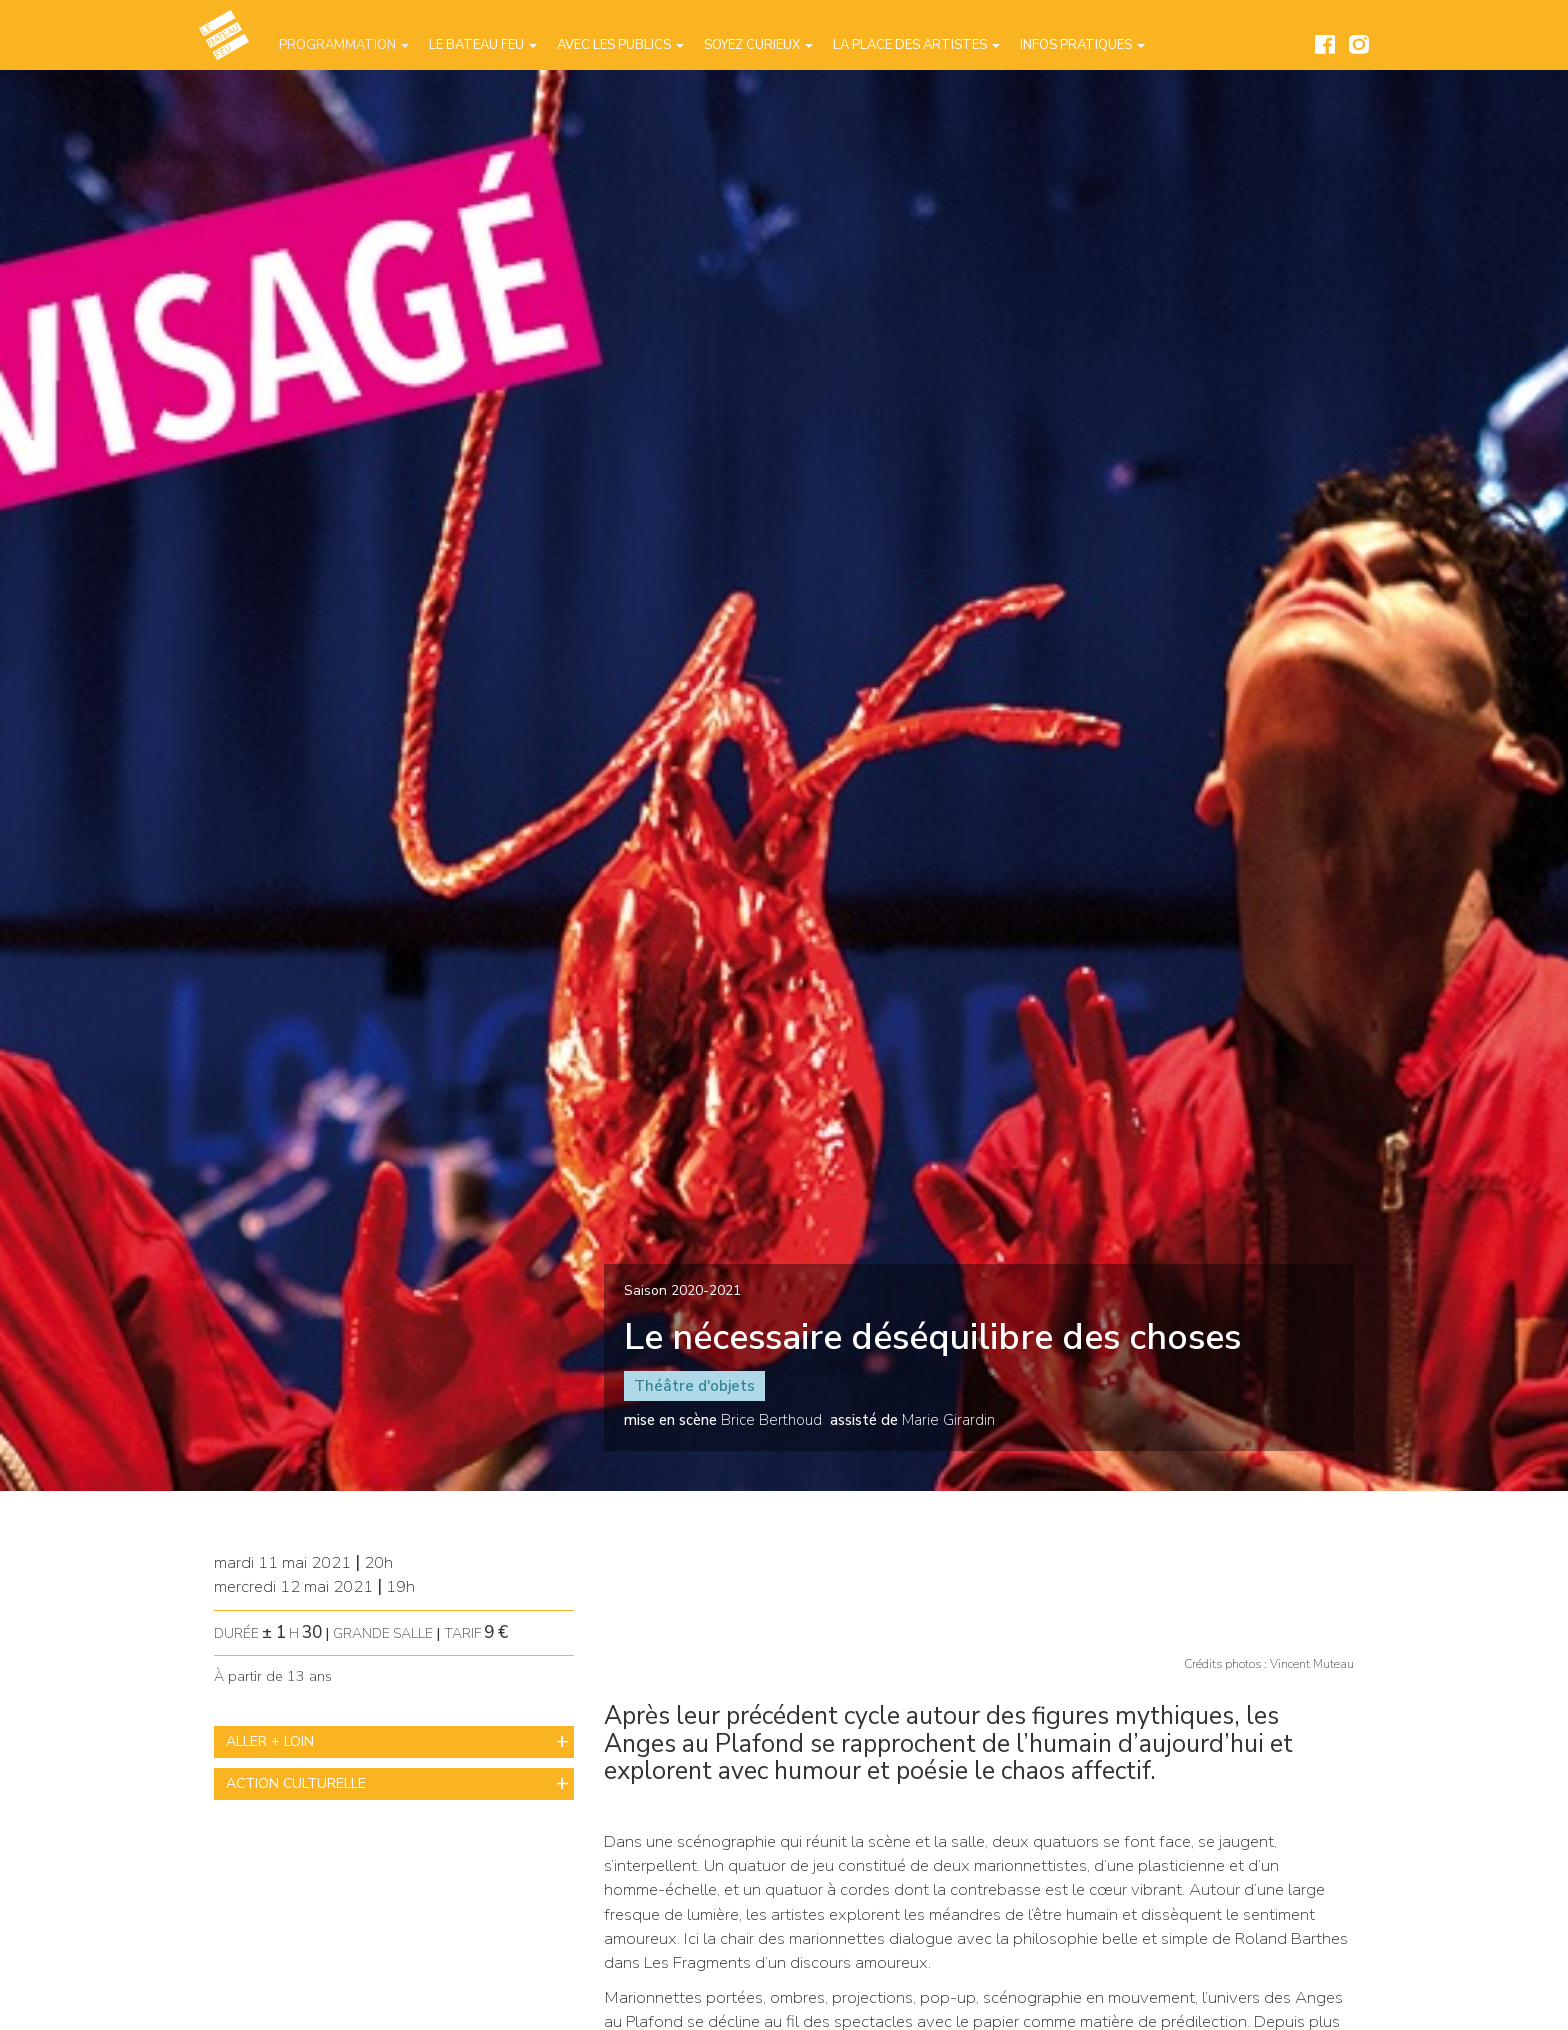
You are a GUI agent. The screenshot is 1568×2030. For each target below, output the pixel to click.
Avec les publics (620, 45)
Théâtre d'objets (694, 1386)
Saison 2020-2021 (682, 1290)
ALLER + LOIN (270, 1741)
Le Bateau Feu (483, 45)
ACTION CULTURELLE (296, 1783)
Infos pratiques (1082, 45)
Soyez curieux (758, 45)
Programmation (344, 45)
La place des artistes (916, 45)
